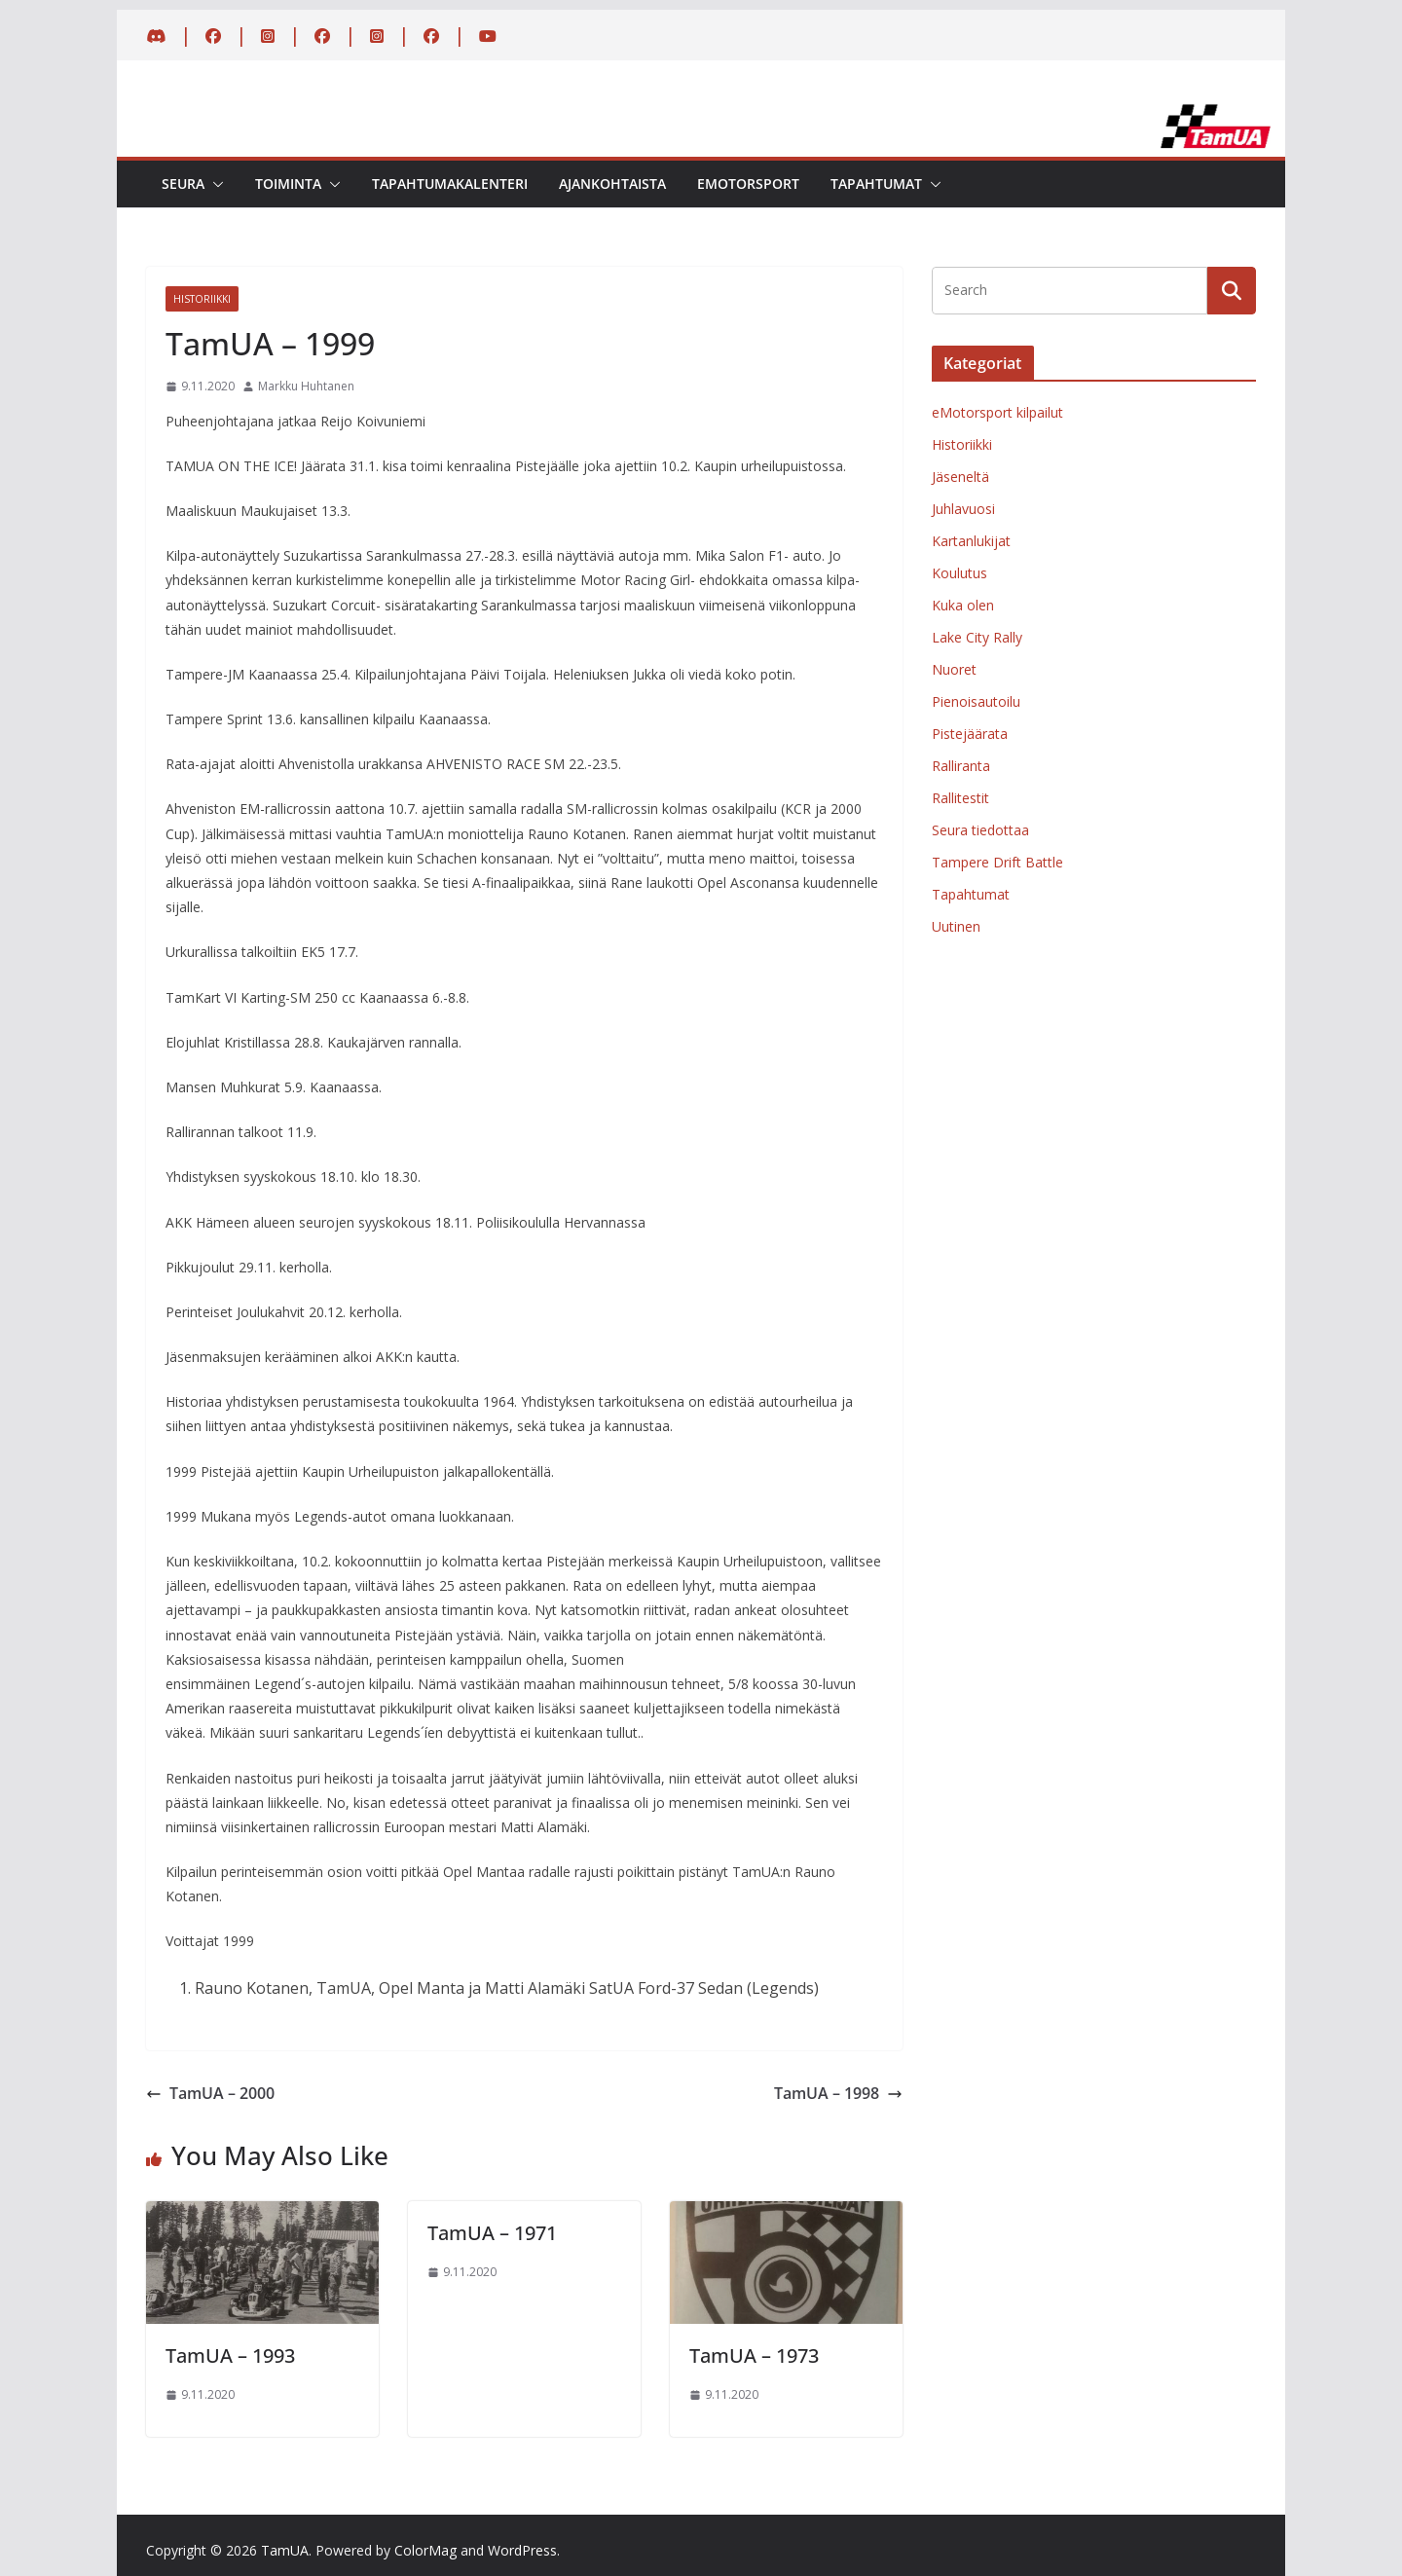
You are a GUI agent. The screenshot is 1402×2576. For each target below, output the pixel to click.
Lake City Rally (977, 637)
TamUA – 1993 (230, 2355)
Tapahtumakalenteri (450, 183)
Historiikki (202, 299)
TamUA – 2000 (210, 2093)
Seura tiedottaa (980, 830)
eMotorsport (748, 183)
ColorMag (425, 2550)
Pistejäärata (970, 733)
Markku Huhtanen (306, 386)
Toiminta (288, 183)
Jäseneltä (960, 476)
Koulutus (959, 573)
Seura (183, 183)
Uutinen (956, 926)
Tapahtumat (876, 183)
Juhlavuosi (963, 508)
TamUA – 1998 (838, 2093)
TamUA (285, 2550)
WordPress (522, 2550)
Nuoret (954, 669)
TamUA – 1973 (754, 2355)
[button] (214, 184)
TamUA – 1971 (492, 2233)
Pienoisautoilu (976, 701)
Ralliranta (961, 765)
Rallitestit (960, 798)
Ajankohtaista (612, 183)
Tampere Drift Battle (997, 862)
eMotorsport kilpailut (997, 412)
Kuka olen (963, 605)
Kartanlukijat (971, 541)
